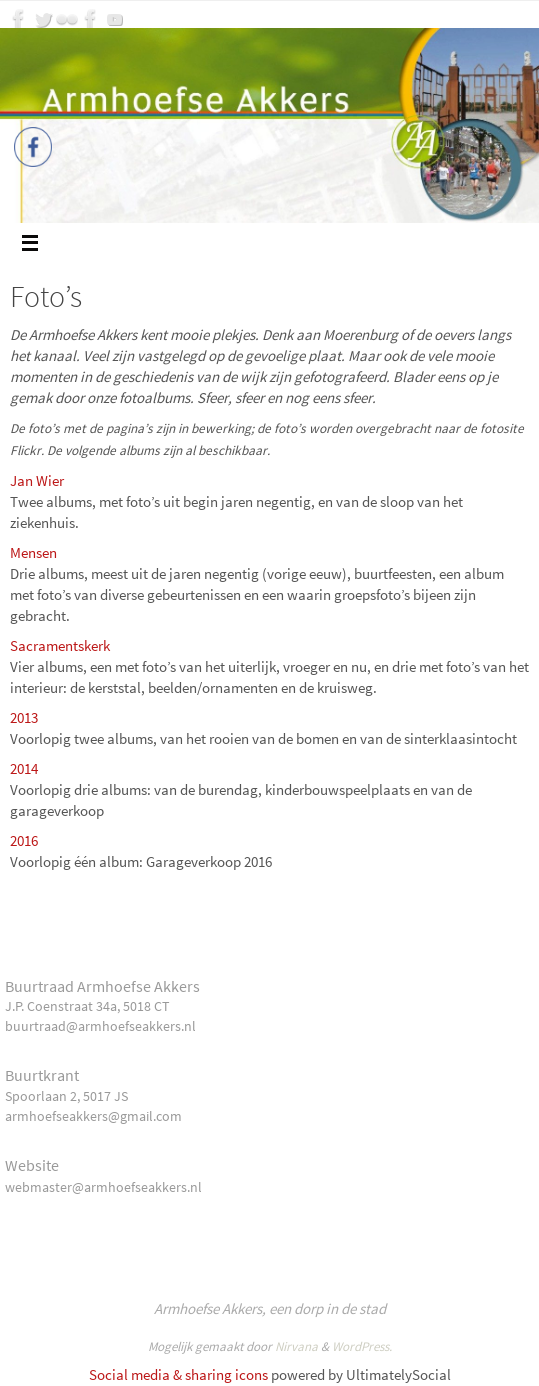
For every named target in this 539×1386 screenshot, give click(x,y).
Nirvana (296, 1346)
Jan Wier (37, 480)
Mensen (35, 552)
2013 (24, 717)
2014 (24, 768)
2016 (24, 840)
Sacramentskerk (60, 645)
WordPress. (362, 1346)
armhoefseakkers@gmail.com (93, 1116)
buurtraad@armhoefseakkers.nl (100, 1026)
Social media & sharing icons (178, 1374)
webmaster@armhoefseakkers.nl (103, 1187)
